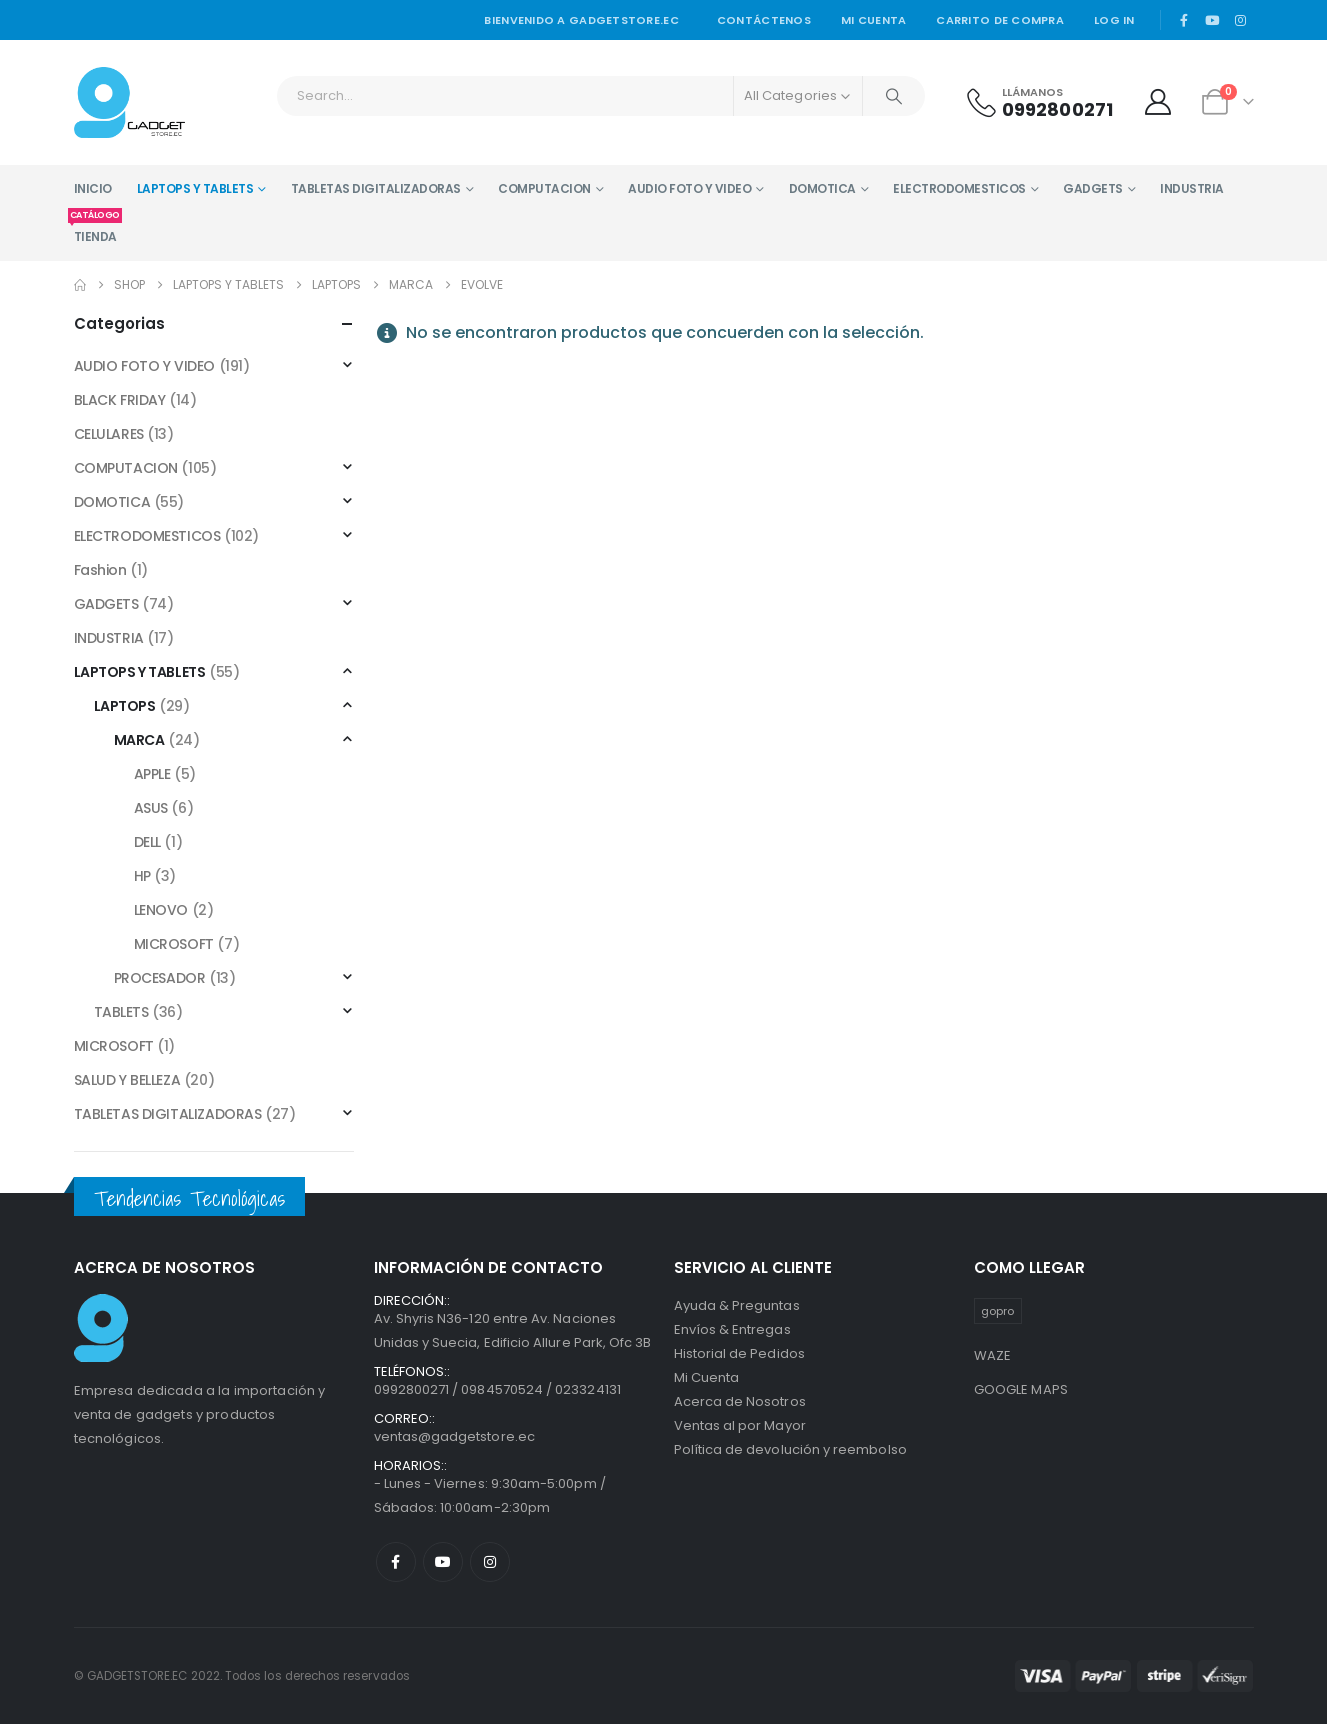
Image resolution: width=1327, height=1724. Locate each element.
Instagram (490, 1562)
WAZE (993, 1355)
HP (142, 876)
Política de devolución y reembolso (790, 1449)
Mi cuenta (873, 20)
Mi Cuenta (707, 1377)
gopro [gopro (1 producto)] (997, 1311)
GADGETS (1093, 188)
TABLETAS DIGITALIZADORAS (376, 188)
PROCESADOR (160, 978)
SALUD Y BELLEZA (127, 1080)
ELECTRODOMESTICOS (959, 188)
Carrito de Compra (1000, 20)
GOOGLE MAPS (1021, 1389)
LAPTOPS (125, 706)
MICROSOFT (174, 944)
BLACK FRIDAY (120, 400)
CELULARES (109, 434)
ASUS (151, 808)
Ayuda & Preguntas (737, 1305)
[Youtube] (1212, 20)
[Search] (894, 96)
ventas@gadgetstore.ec (454, 1436)
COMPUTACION (544, 188)
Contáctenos (764, 20)
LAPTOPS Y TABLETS (195, 188)
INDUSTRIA (1192, 188)
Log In (1114, 20)
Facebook (396, 1562)
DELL (147, 842)
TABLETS (121, 1012)
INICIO (93, 188)
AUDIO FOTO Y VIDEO (689, 188)
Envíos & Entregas (732, 1329)
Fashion (100, 570)
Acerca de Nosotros (740, 1401)
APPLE (152, 774)
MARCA (139, 740)
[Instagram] (1241, 20)
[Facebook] (1184, 20)
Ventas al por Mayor (740, 1425)
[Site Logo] (129, 102)
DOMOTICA (822, 188)
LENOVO (161, 910)
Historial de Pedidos (739, 1353)
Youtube (443, 1562)
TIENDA (95, 229)
